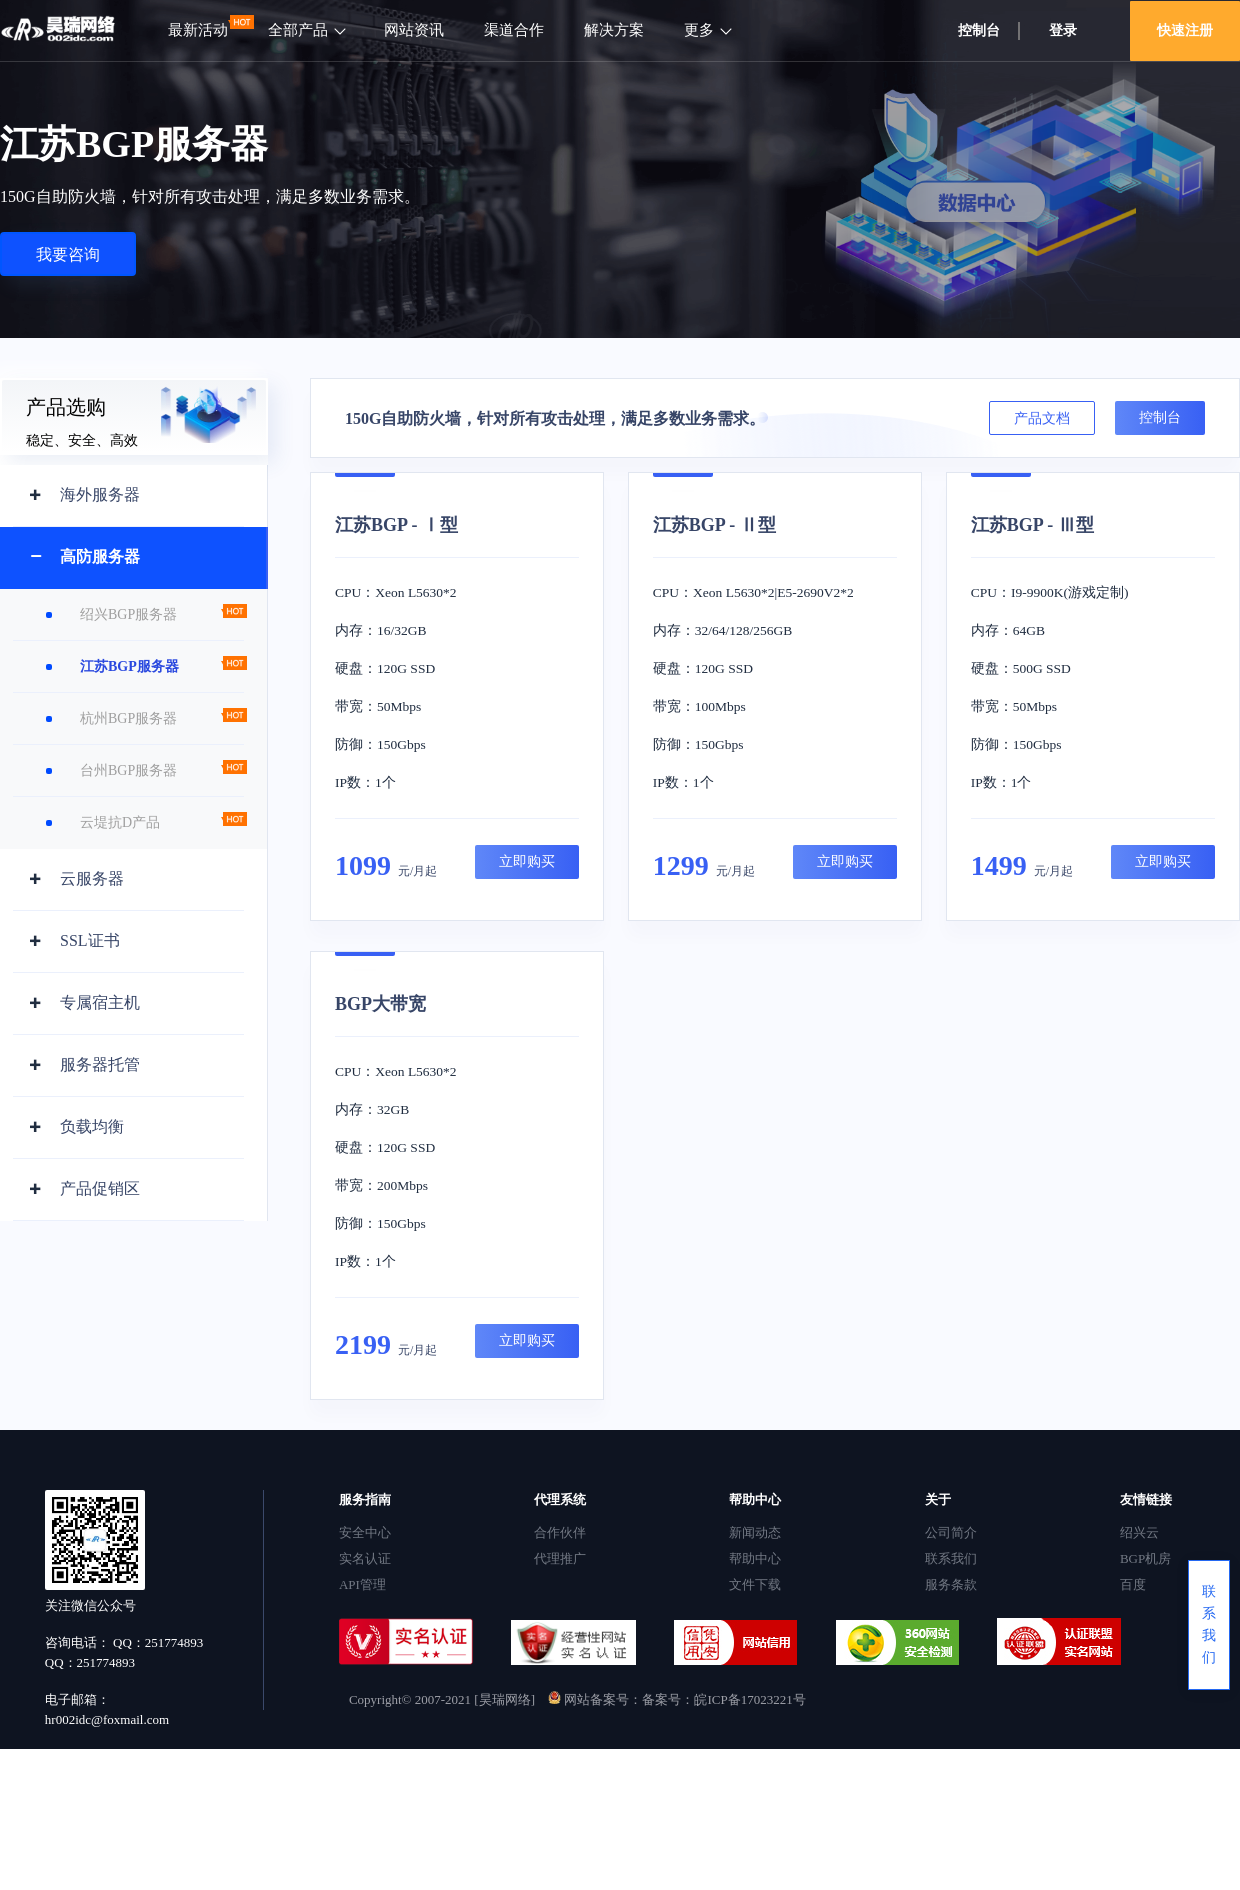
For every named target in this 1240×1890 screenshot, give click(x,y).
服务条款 (951, 1584)
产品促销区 (100, 1188)
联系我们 (951, 1558)
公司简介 (951, 1532)
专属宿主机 (100, 1002)
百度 (1133, 1584)
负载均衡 (92, 1126)
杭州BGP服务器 (128, 718)
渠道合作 (514, 30)
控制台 (979, 30)
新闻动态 (755, 1532)
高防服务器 (100, 556)
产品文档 (1042, 418)
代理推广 (560, 1558)
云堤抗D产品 (120, 822)
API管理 (362, 1584)
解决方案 (614, 30)
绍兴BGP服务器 (128, 614)
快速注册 (1185, 30)
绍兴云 (1139, 1532)
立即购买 (527, 861)
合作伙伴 (560, 1532)
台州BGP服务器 (128, 770)
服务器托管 (100, 1064)
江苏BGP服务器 (129, 666)
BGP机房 (1145, 1558)
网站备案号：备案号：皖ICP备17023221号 (676, 1699)
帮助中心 (755, 1558)
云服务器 (92, 878)
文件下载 (755, 1584)
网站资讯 (414, 30)
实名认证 (365, 1558)
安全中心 (365, 1532)
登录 (1063, 30)
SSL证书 (90, 940)
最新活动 (198, 30)
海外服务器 (100, 494)
